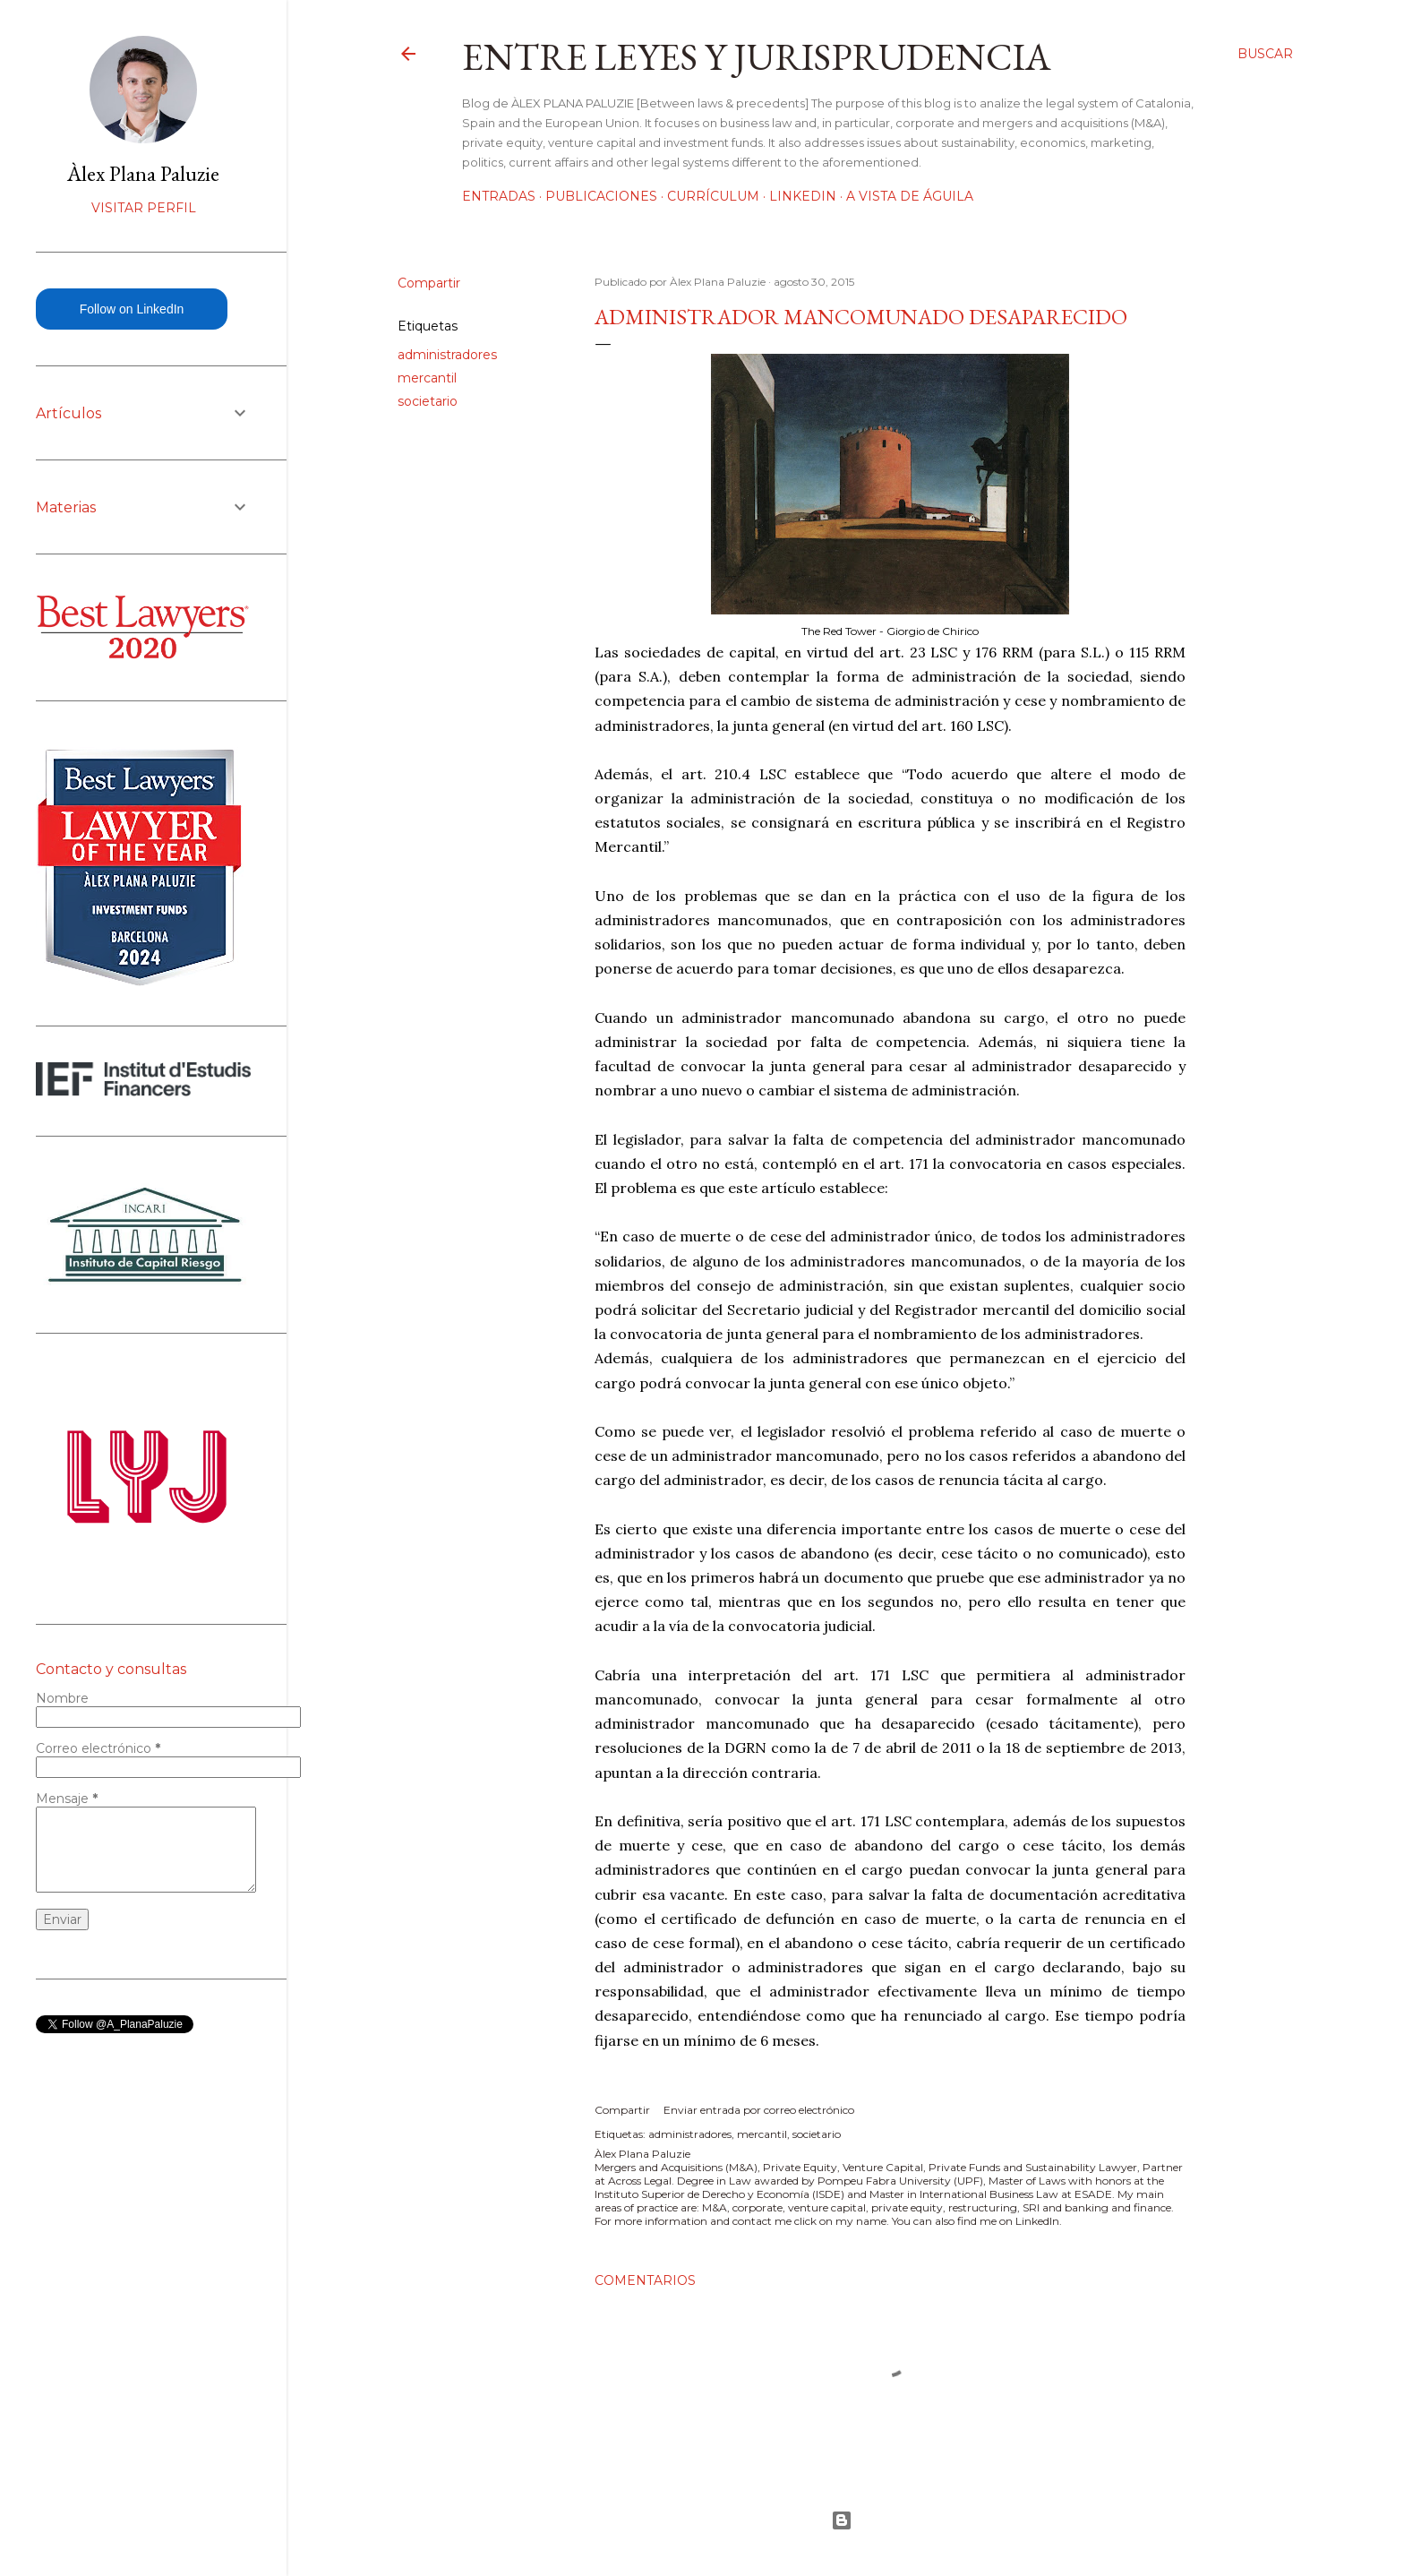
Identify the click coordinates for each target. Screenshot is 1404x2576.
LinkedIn (802, 196)
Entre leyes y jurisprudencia (756, 57)
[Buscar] (1265, 53)
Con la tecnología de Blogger (841, 2520)
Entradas (498, 196)
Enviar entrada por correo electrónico (758, 2110)
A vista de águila (909, 196)
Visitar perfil (143, 208)
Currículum (713, 196)
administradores (447, 355)
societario (428, 401)
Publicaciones (601, 196)
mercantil (427, 378)
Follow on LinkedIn (132, 309)
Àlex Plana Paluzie (143, 173)
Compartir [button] (429, 283)
